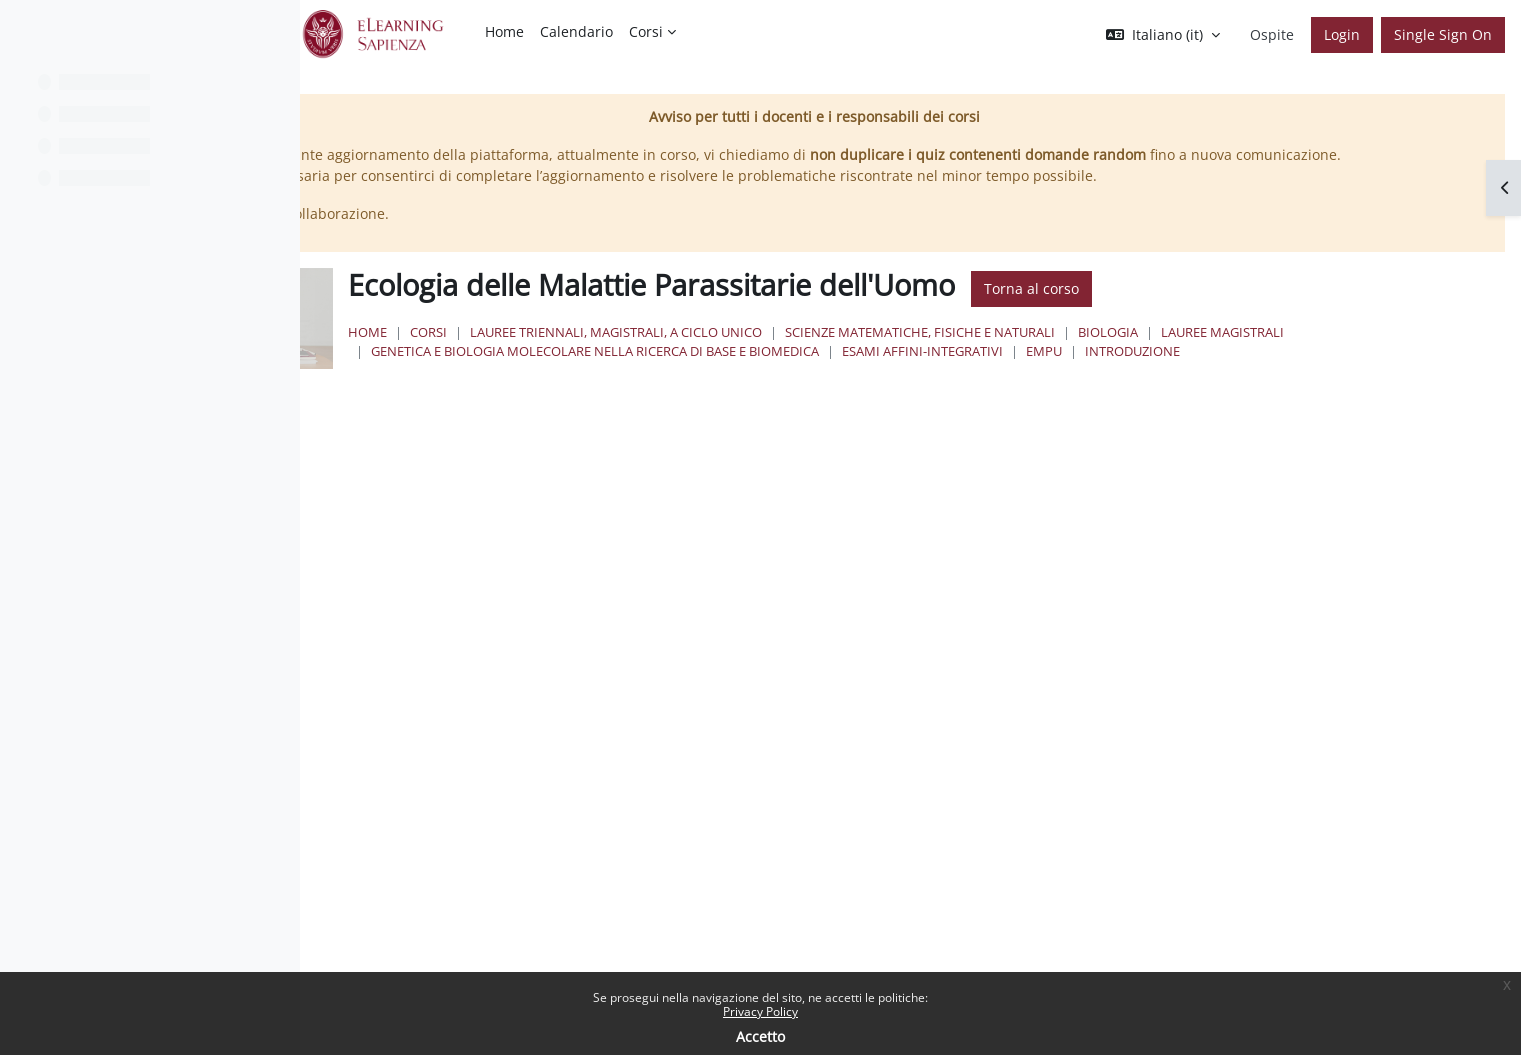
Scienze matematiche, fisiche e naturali (1164, 353)
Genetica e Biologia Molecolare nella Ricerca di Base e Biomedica (985, 372)
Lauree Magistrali (676, 372)
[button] (1163, 35)
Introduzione (662, 392)
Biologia (1352, 353)
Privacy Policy (760, 1011)
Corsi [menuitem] (646, 31)
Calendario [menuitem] (576, 31)
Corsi (672, 353)
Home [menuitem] (504, 31)
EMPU (1434, 372)
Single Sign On (1443, 34)
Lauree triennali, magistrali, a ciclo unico (860, 353)
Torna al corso (1275, 310)
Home (611, 353)
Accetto (760, 1036)
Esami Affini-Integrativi (1312, 372)
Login (1342, 34)
